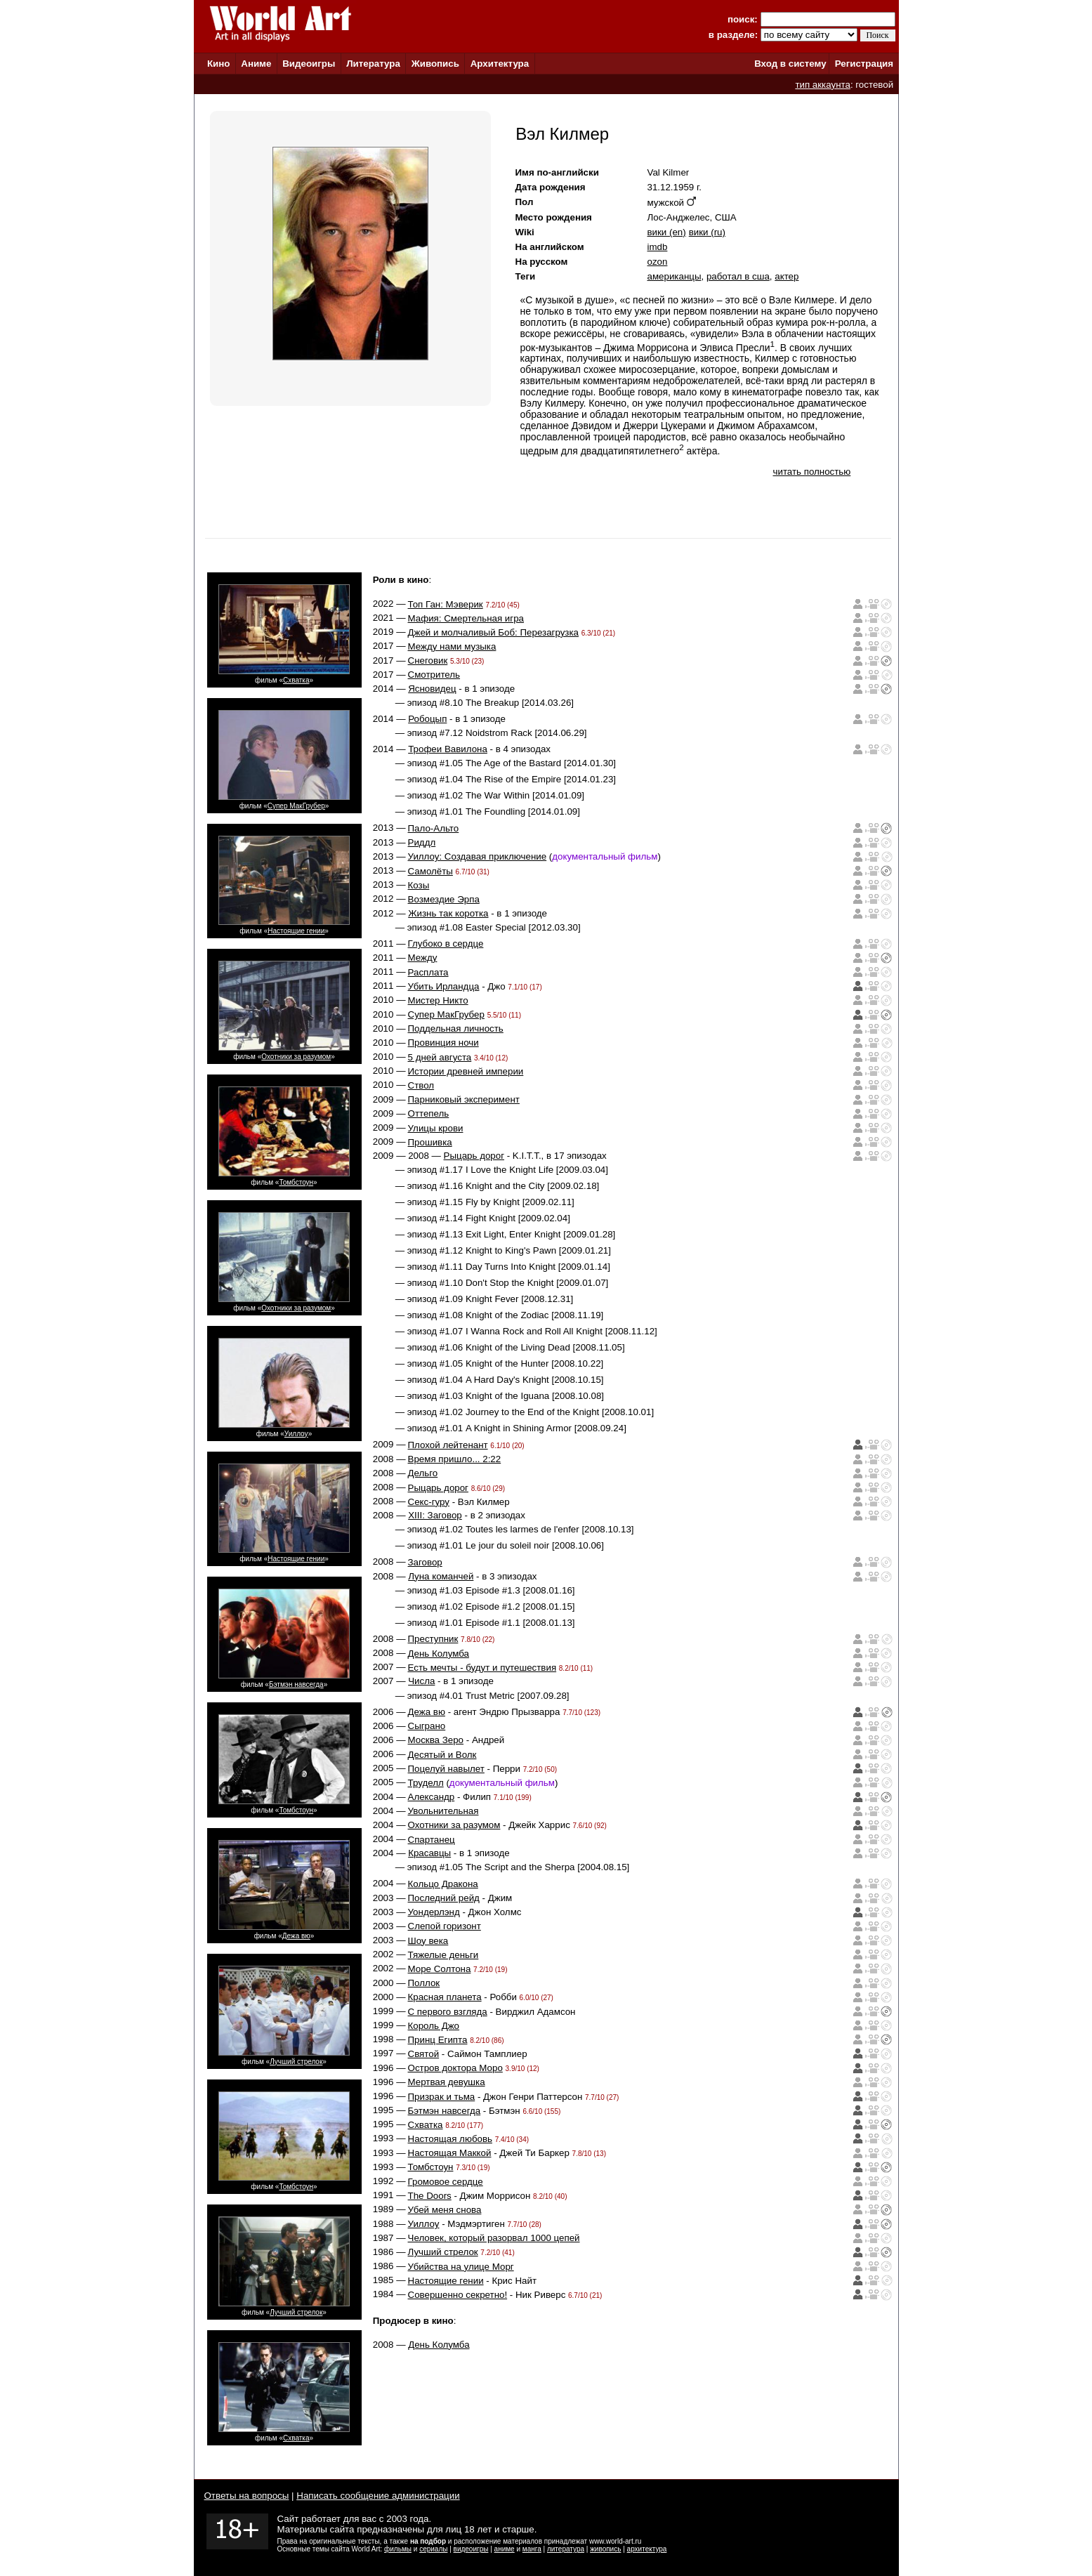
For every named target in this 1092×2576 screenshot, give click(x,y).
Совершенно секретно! (458, 2294)
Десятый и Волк (442, 1754)
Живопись (435, 63)
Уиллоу (296, 1434)
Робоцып (427, 719)
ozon (657, 261)
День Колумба (438, 1653)
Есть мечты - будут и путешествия (482, 1667)
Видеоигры (308, 63)
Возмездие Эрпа (444, 899)
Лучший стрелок (296, 2061)
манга (531, 2549)
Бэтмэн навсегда (296, 1684)
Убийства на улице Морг (461, 2266)
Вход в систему (790, 63)
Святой (424, 2054)
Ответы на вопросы (246, 2495)
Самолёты (430, 871)
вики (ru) (707, 232)
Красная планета (445, 1997)
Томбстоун (296, 1182)
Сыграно (427, 1726)
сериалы (433, 2549)
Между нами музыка (452, 646)
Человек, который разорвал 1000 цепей (494, 2238)
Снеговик (428, 660)
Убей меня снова (445, 2209)
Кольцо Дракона (443, 1884)
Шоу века (428, 1941)
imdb (657, 247)
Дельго (423, 1473)
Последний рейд (444, 1898)
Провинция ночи (443, 1042)
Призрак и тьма (441, 2096)
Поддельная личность (456, 1028)
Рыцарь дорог (474, 1155)
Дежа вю (296, 1936)
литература (565, 2549)
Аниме (256, 63)
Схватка (296, 680)
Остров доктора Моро (455, 2068)
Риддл (422, 842)
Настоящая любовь (450, 2139)
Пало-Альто (433, 828)
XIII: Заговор (435, 1515)
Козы (419, 885)
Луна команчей (440, 1576)
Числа (421, 1681)
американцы (674, 276)
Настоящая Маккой (450, 2153)
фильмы (398, 2549)
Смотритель (434, 674)
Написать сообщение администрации (377, 2495)
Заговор (425, 1562)
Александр (431, 1797)
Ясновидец (432, 688)
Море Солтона (439, 1969)
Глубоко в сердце (446, 943)
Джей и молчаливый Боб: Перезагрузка (493, 632)
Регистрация (864, 63)
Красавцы (429, 1853)
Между (423, 957)
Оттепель (428, 1113)
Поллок (424, 1983)
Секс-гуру (428, 1502)
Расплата (428, 972)
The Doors (430, 2195)
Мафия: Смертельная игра (466, 618)
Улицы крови (435, 1128)
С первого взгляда (447, 2011)
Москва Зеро (436, 1740)
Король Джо (434, 2025)
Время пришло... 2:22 (454, 1459)
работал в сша (738, 276)
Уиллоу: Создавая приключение (477, 856)
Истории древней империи (466, 1071)
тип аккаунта (822, 84)
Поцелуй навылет (446, 1768)
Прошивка (430, 1142)
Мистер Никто (438, 1000)
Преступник (433, 1639)
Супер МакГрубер (296, 806)
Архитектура (500, 63)
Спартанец (431, 1839)
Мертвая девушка (446, 2082)
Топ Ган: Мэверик (445, 604)
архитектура (647, 2549)
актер (786, 276)
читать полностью (812, 471)
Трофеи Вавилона (447, 749)
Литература (373, 63)
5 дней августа (440, 1057)
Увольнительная (443, 1811)
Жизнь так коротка (448, 913)
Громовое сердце (445, 2181)
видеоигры (471, 2549)
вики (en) (666, 232)
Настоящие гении (296, 931)
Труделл (426, 1782)
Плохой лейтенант (448, 1445)
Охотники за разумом (296, 1056)
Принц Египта (438, 2040)
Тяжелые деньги (443, 1955)
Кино (218, 63)
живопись (605, 2549)
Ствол (421, 1085)
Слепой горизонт (444, 1926)
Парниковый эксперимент (464, 1099)
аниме (504, 2549)
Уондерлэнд (434, 1912)
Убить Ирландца (444, 986)
